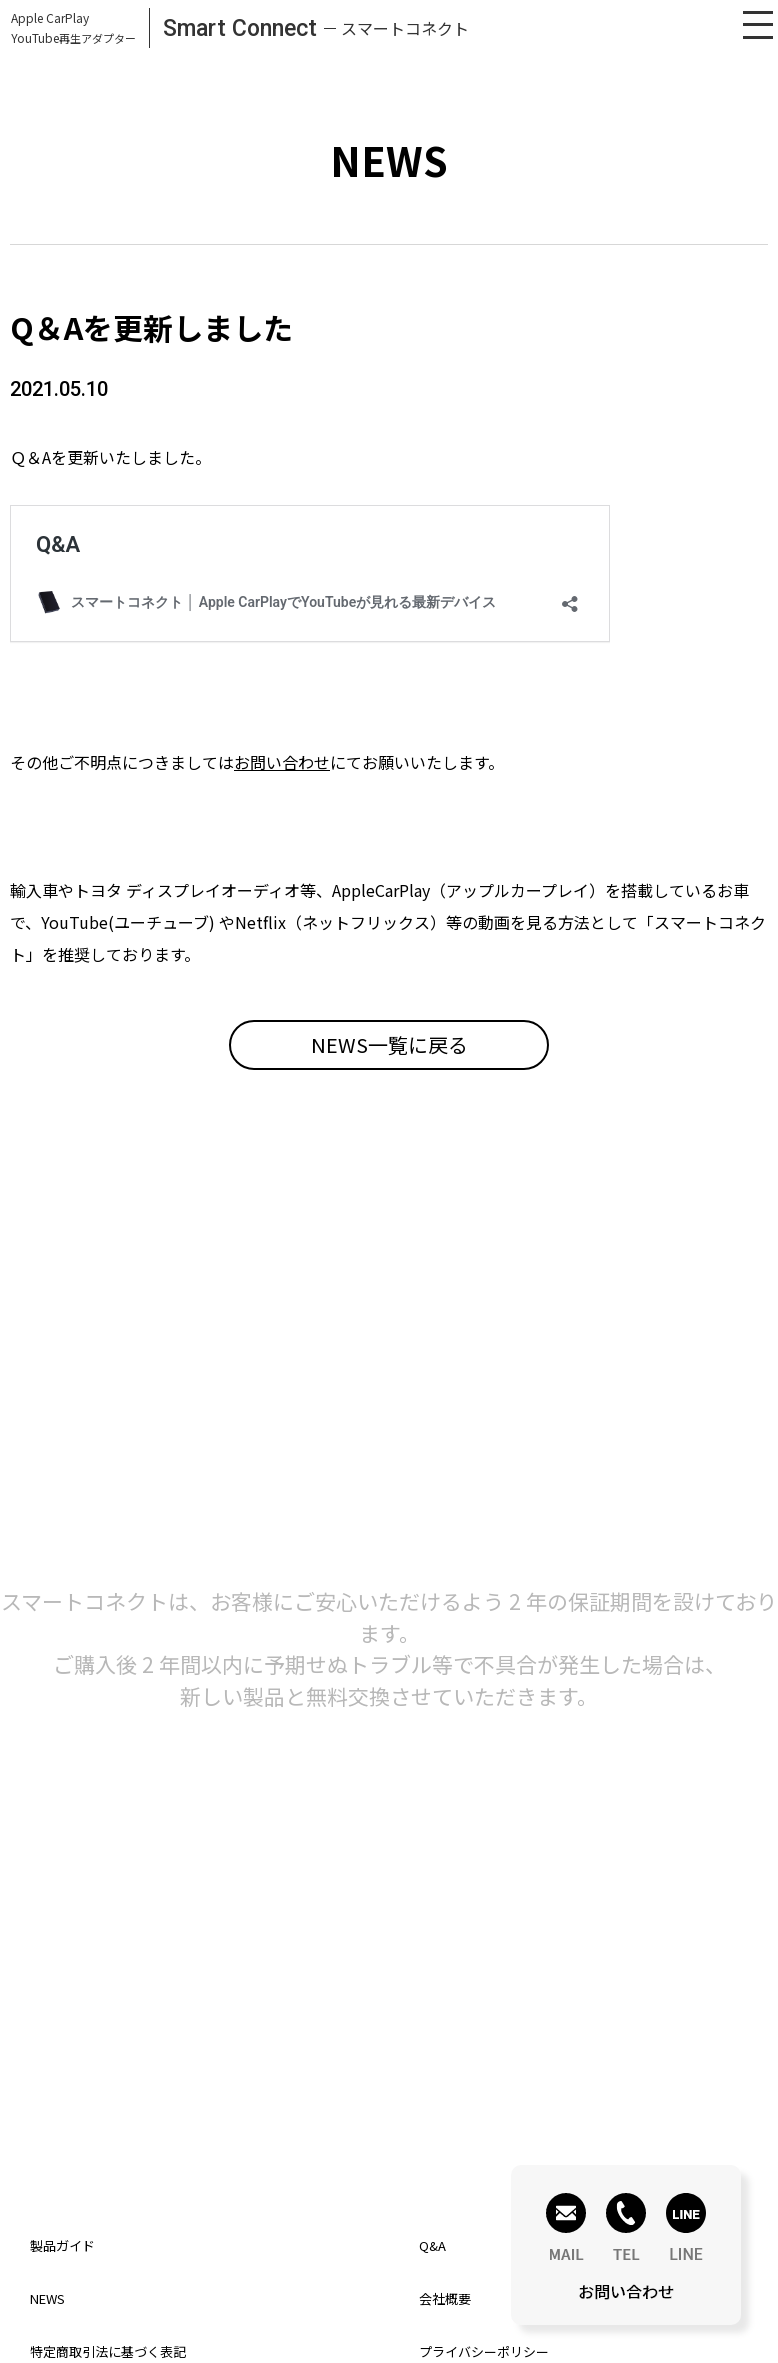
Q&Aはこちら (579, 2094)
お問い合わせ (282, 762)
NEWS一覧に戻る (389, 1044)
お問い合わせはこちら (199, 2094)
